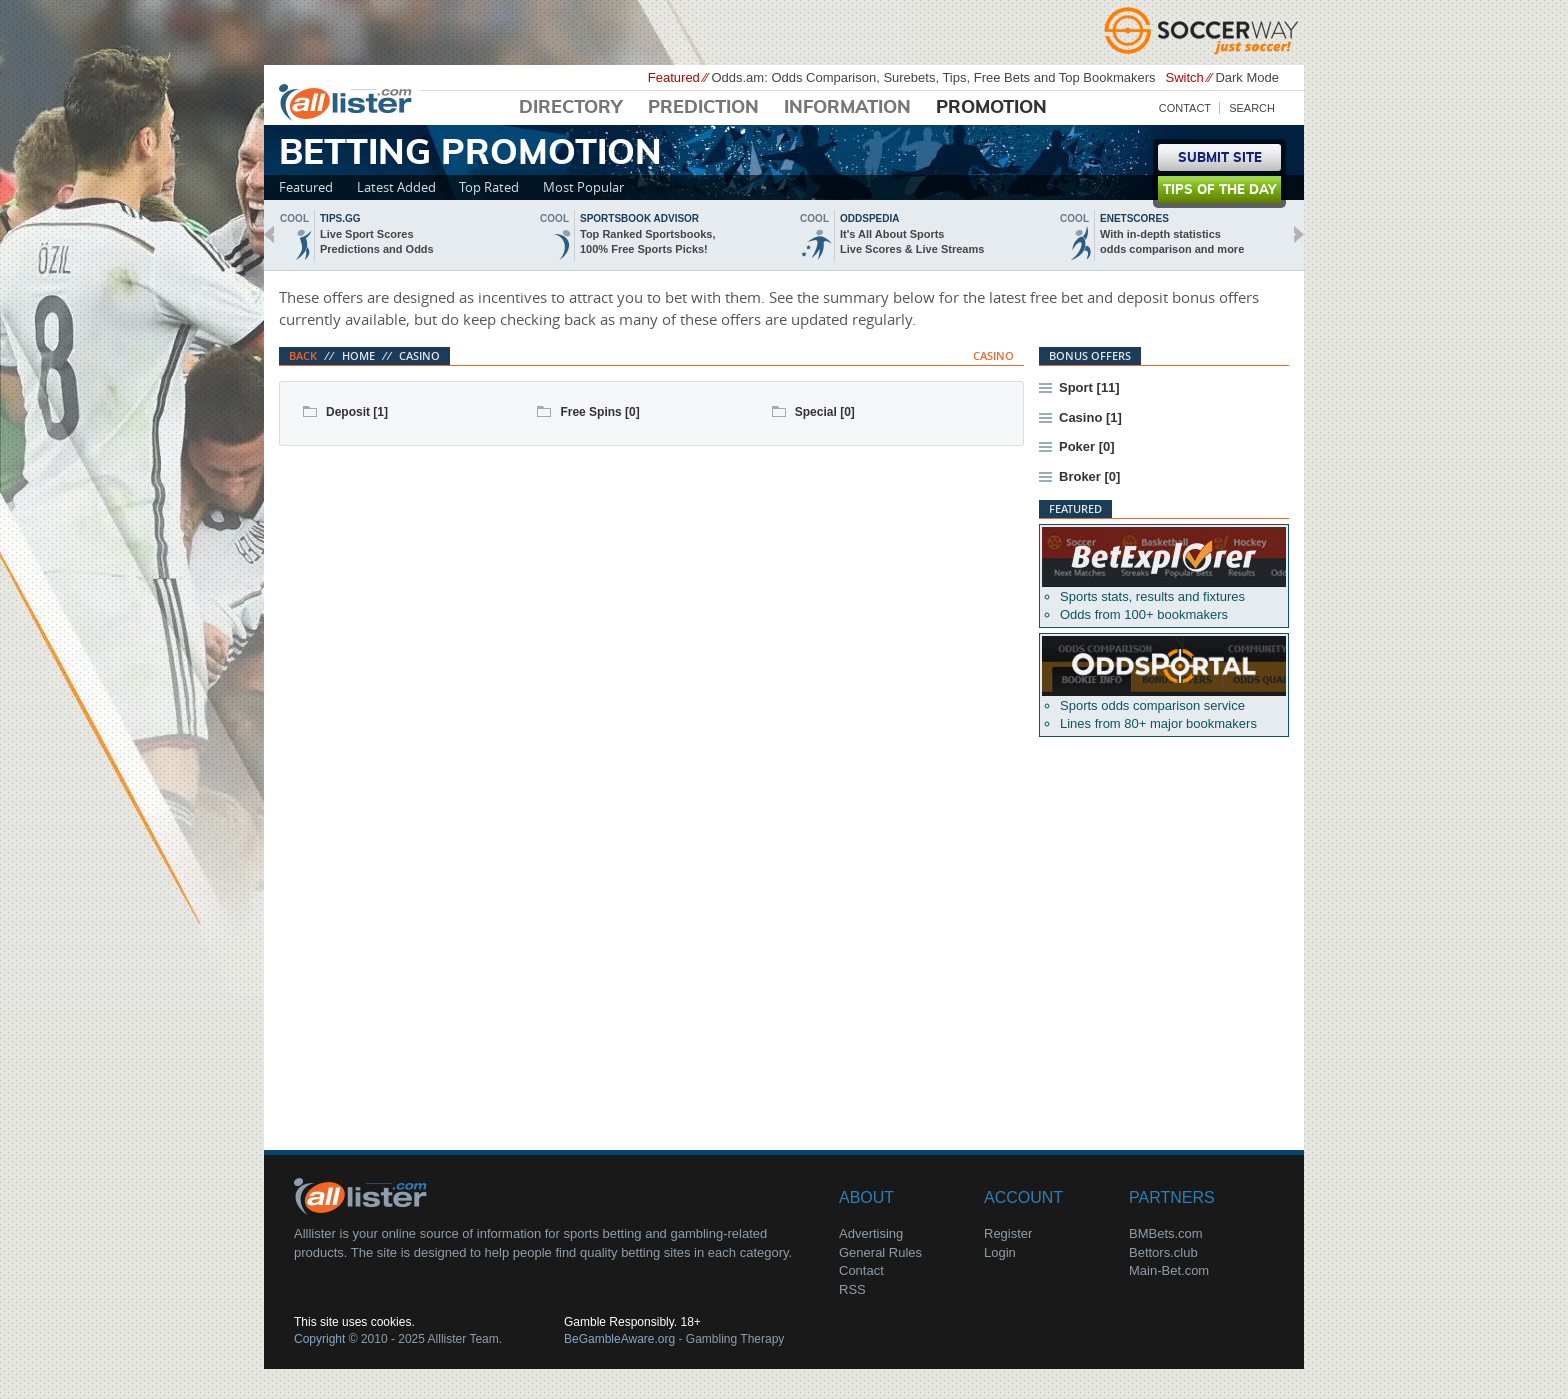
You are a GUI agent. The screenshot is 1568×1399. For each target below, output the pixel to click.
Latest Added (396, 187)
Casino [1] (1090, 417)
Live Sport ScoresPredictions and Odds (377, 241)
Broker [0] (1089, 476)
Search (1252, 108)
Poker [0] (1087, 446)
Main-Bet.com (1169, 1270)
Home (358, 355)
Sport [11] (1089, 387)
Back (303, 355)
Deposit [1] (357, 412)
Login (1000, 1252)
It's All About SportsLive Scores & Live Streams (912, 241)
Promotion (991, 108)
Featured (306, 187)
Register (1008, 1233)
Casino (419, 355)
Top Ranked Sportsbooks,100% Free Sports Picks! (647, 241)
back (269, 234)
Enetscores (1134, 218)
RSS (852, 1289)
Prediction (703, 108)
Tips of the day (1219, 190)
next (1299, 234)
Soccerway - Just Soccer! (1204, 30)
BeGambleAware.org (619, 1339)
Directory (571, 108)
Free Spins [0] (599, 412)
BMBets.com (1166, 1233)
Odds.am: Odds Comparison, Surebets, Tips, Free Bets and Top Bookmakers (933, 77)
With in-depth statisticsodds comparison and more (1172, 241)
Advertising (871, 1233)
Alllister (349, 101)
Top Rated (489, 187)
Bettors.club (1163, 1252)
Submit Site (1220, 158)
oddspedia (869, 218)
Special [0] (825, 412)
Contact (1185, 108)
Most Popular (583, 187)
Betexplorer (1164, 557)
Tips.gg (340, 218)
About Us (364, 1195)
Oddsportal (1164, 666)
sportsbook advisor (639, 218)
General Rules (880, 1252)
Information (847, 108)
